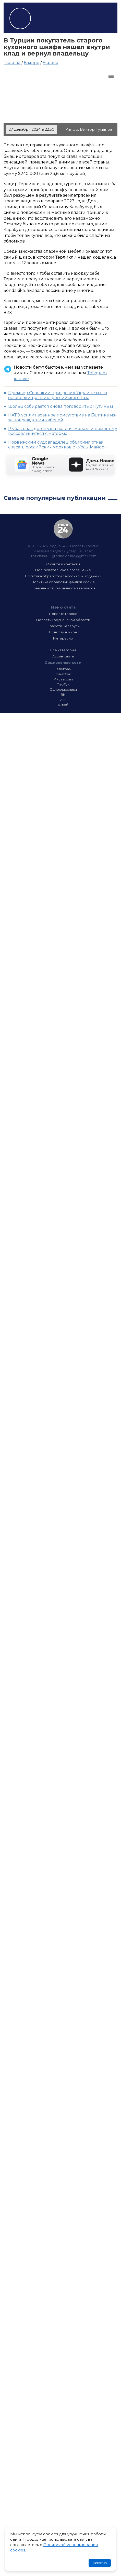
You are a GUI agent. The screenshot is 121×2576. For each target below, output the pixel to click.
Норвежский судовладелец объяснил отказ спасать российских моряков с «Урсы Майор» (57, 444)
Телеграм (63, 669)
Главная (12, 62)
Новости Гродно (63, 614)
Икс (63, 700)
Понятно (100, 2563)
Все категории (63, 650)
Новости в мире (63, 632)
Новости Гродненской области (63, 620)
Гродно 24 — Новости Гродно (63, 528)
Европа (50, 62)
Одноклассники (63, 689)
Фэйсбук (63, 674)
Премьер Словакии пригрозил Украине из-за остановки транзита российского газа (57, 395)
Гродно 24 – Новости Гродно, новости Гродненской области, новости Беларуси (20, 18)
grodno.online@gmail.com (74, 556)
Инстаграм (63, 679)
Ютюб (63, 705)
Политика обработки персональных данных (63, 576)
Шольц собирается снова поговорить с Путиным (60, 406)
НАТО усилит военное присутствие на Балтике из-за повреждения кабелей (62, 417)
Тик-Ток (63, 684)
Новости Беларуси (63, 626)
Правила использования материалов (63, 588)
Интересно (63, 638)
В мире (31, 62)
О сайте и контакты (63, 564)
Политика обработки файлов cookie (63, 582)
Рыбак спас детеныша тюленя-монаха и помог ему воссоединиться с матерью (62, 431)
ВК (63, 694)
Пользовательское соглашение (63, 570)
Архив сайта (63, 656)
